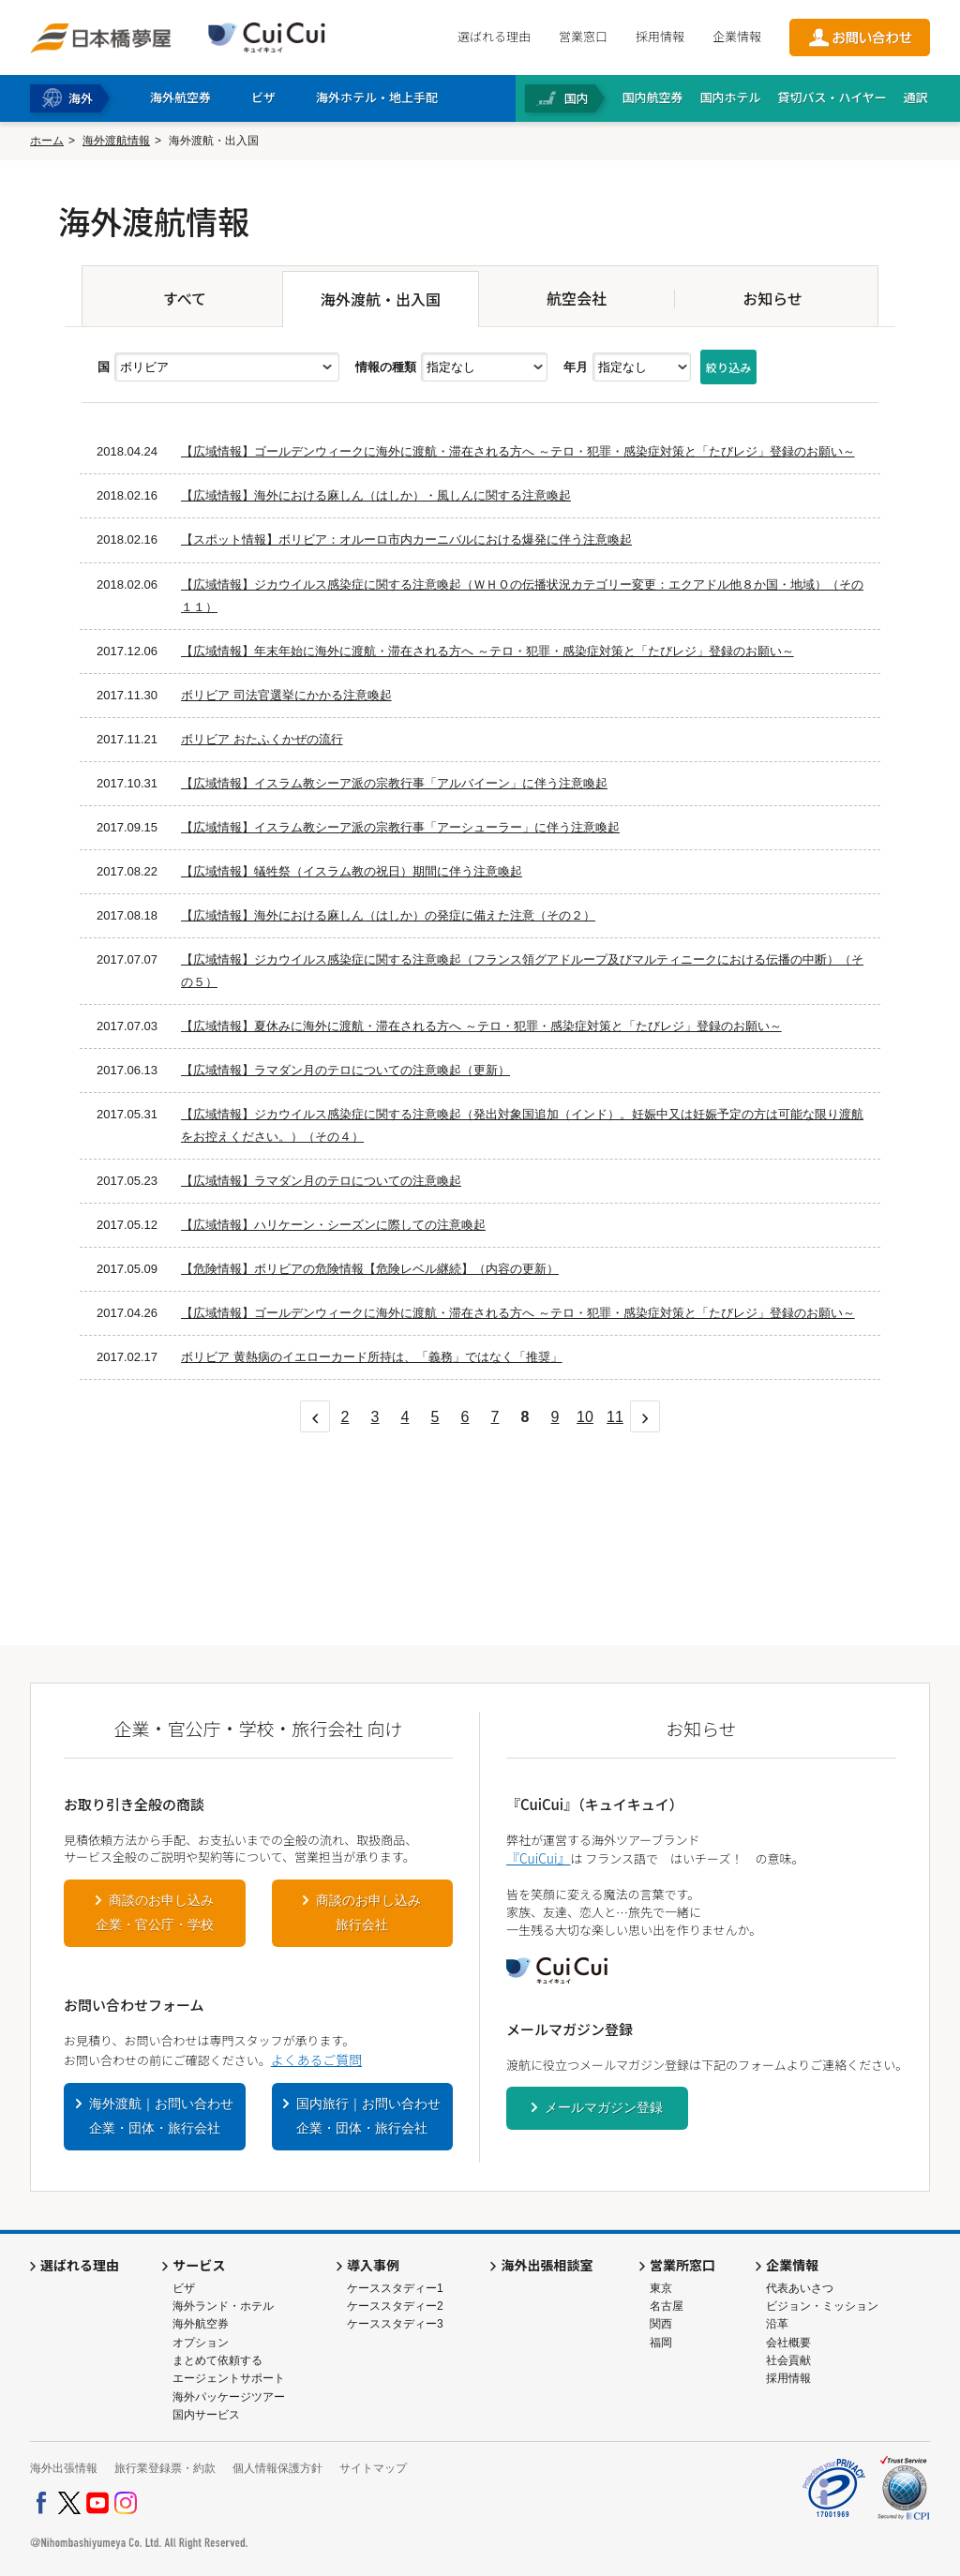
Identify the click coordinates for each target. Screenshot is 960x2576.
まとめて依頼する (217, 2360)
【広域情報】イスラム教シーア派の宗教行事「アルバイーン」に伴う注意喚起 (394, 783)
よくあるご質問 (316, 2059)
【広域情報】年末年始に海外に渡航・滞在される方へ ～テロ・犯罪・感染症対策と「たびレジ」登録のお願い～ (487, 651)
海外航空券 (200, 2323)
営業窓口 (583, 36)
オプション (200, 2342)
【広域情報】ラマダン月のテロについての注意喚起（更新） (345, 1070)
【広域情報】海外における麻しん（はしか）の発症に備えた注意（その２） (388, 915)
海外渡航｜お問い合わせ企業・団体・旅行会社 (161, 2115)
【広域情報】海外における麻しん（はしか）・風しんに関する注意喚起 (376, 495)
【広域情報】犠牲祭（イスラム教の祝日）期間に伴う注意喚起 (351, 871)
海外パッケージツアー (228, 2397)
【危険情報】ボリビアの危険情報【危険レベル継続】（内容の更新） (370, 1269)
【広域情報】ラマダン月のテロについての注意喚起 (321, 1181)
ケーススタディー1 (395, 2288)
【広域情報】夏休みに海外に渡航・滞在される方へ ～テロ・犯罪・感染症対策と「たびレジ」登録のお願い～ (481, 1026)
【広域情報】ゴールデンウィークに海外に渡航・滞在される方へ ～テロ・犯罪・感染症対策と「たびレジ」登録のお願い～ (518, 451)
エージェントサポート (228, 2378)
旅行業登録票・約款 (165, 2468)
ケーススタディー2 (395, 2306)
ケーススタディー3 (395, 2323)
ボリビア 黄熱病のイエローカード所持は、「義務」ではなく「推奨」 (371, 1357)
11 (615, 1417)
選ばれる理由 (494, 36)
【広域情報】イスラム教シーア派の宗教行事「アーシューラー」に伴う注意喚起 (400, 827)
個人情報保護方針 (277, 2468)
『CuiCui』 (538, 1858)
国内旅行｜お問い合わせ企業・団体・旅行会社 (368, 2115)
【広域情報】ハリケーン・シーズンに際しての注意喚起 (333, 1225)
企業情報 (736, 36)
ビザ (183, 2288)
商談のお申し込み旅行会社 (368, 1912)
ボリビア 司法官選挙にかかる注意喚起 (286, 695)
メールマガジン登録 (604, 2107)
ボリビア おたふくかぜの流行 (262, 739)
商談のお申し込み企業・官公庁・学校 (155, 1912)
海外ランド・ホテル (223, 2306)
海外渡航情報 (116, 140)
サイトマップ (373, 2468)
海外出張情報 (64, 2468)
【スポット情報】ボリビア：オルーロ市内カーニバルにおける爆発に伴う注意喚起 (406, 539)
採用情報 (660, 36)
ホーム (47, 140)
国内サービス (206, 2414)
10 (585, 1417)
